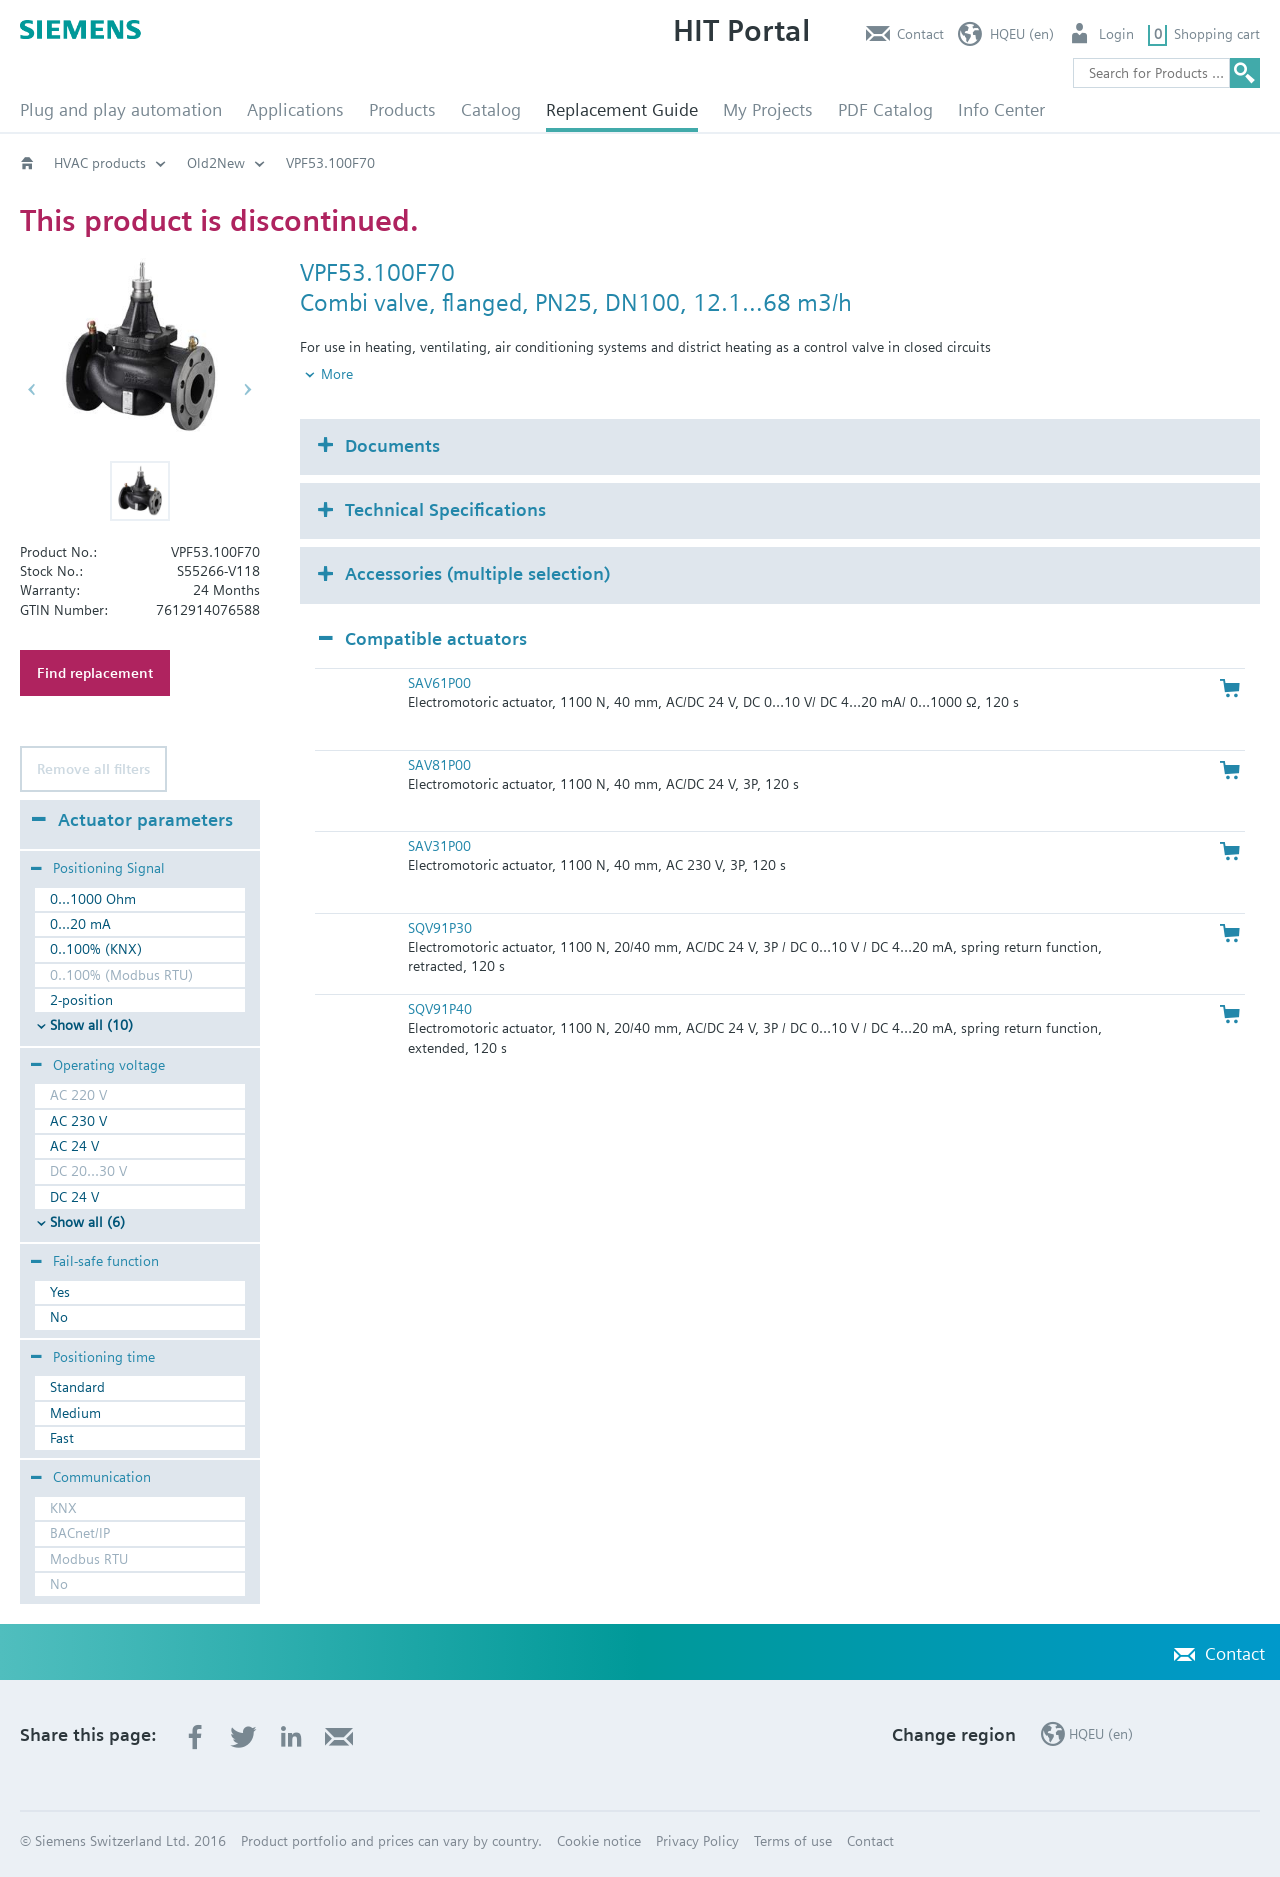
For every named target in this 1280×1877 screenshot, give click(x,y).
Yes (60, 1292)
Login (1116, 34)
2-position (81, 1000)
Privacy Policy (697, 1841)
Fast (62, 1438)
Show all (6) (87, 1222)
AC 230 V (78, 1121)
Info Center (1001, 109)
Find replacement (95, 673)
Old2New (216, 163)
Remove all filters (93, 769)
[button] (140, 491)
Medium (75, 1413)
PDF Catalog (885, 109)
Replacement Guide (622, 109)
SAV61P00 (439, 650)
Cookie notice (599, 1841)
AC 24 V (74, 1146)
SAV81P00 (439, 731)
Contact (920, 34)
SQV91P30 (440, 894)
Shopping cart (1217, 34)
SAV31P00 (439, 813)
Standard (77, 1387)
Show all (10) (91, 1025)
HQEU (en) (1022, 34)
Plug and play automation (121, 109)
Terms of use (793, 1841)
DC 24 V (74, 1197)
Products (402, 109)
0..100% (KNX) (96, 949)
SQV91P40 (440, 976)
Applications (295, 109)
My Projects (768, 109)
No (59, 1317)
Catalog (491, 109)
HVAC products (100, 163)
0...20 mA (80, 924)
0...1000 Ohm (93, 899)
